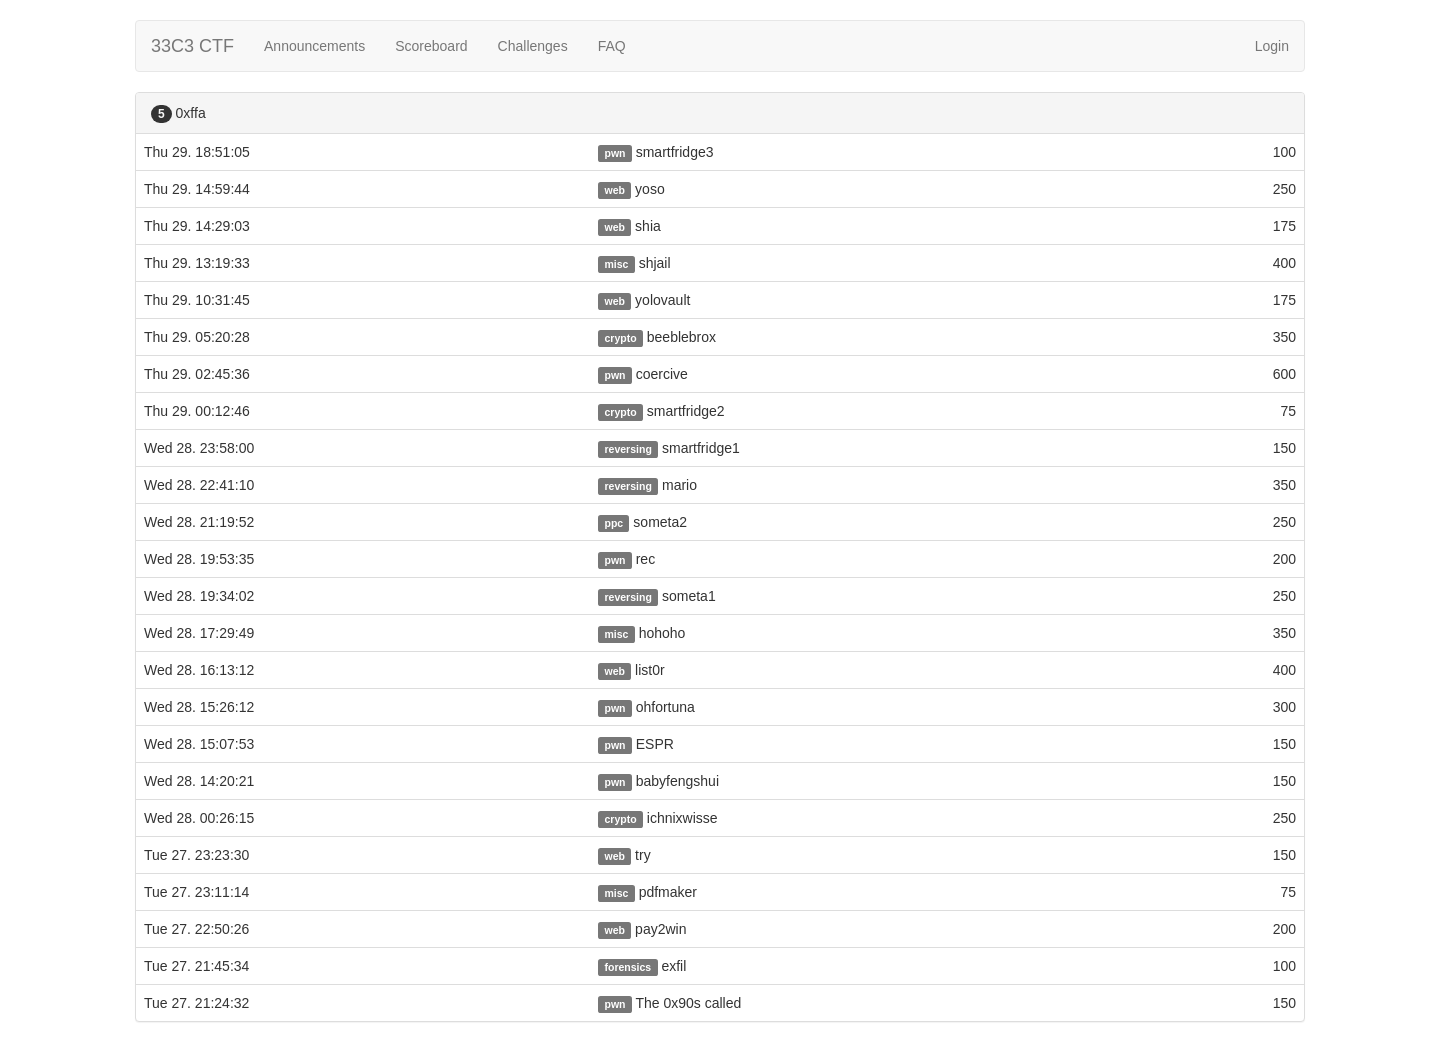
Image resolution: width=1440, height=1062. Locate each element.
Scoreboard (431, 46)
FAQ (612, 46)
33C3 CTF (192, 46)
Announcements (314, 46)
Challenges (533, 46)
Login (1272, 46)
